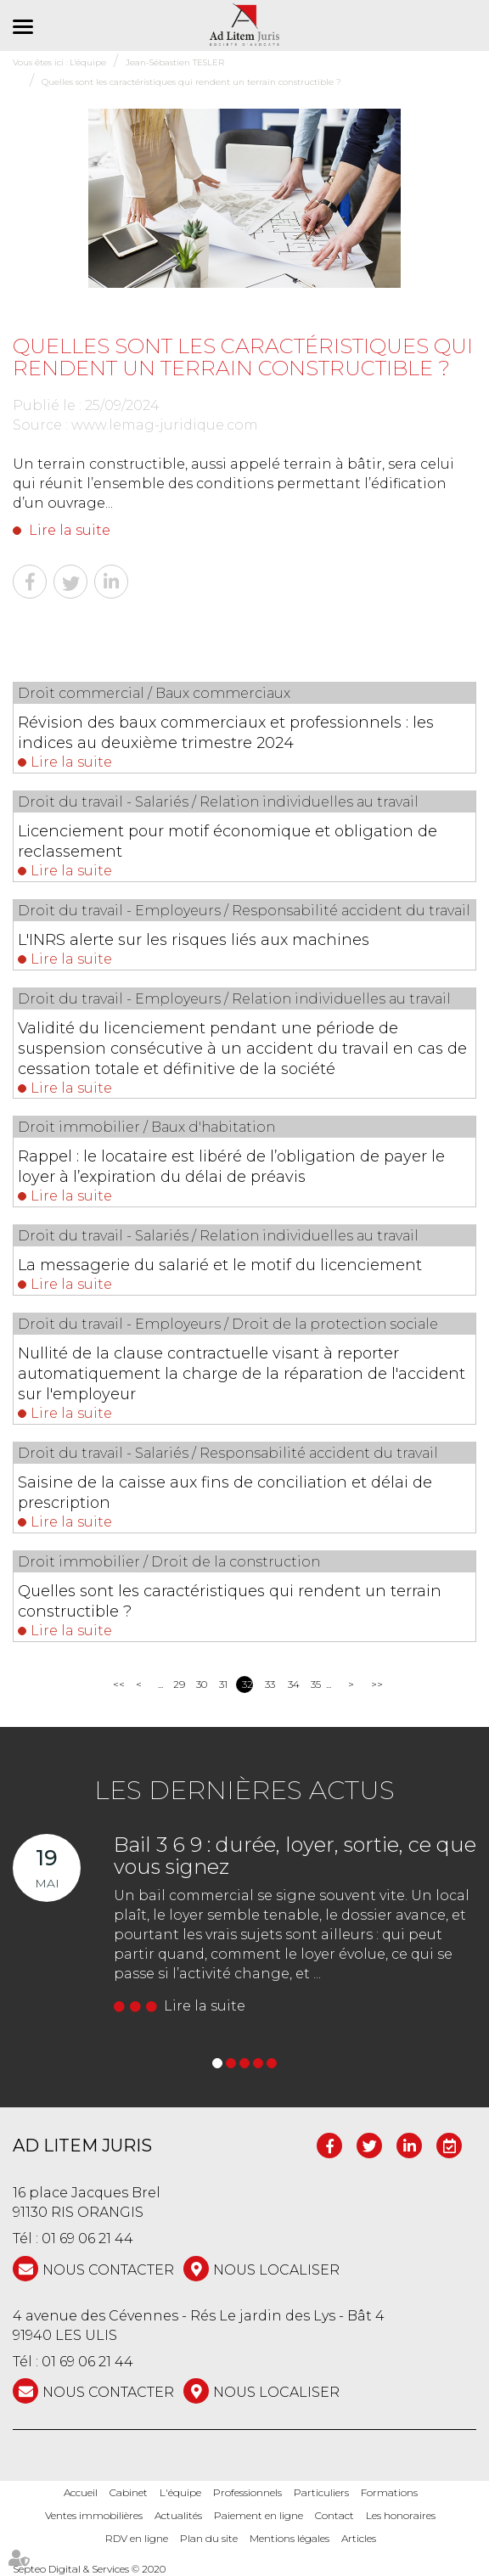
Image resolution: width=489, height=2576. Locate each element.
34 (293, 1684)
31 (223, 1684)
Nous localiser (276, 2270)
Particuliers (321, 2492)
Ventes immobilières (94, 2515)
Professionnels (247, 2492)
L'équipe (180, 2492)
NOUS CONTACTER (108, 2270)
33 (270, 1684)
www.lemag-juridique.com (164, 425)
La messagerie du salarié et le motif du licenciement (220, 1265)
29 (178, 1684)
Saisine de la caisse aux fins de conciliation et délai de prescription (225, 1492)
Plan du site (209, 2538)
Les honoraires (401, 2515)
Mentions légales (289, 2538)
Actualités (178, 2515)
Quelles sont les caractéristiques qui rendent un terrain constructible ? (229, 1601)
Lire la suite (69, 530)
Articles (358, 2538)
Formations (389, 2492)
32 (247, 1684)
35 (316, 1684)
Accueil (81, 2492)
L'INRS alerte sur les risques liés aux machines (193, 940)
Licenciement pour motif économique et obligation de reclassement (227, 841)
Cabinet (129, 2492)
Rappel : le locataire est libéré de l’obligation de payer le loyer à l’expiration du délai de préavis (231, 1166)
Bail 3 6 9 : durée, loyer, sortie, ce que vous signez (295, 1855)
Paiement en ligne (258, 2515)
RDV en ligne (136, 2538)
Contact (334, 2515)
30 (201, 1684)
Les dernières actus (244, 1790)
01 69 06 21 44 (87, 2238)
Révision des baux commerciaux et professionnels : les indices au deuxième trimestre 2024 (226, 732)
